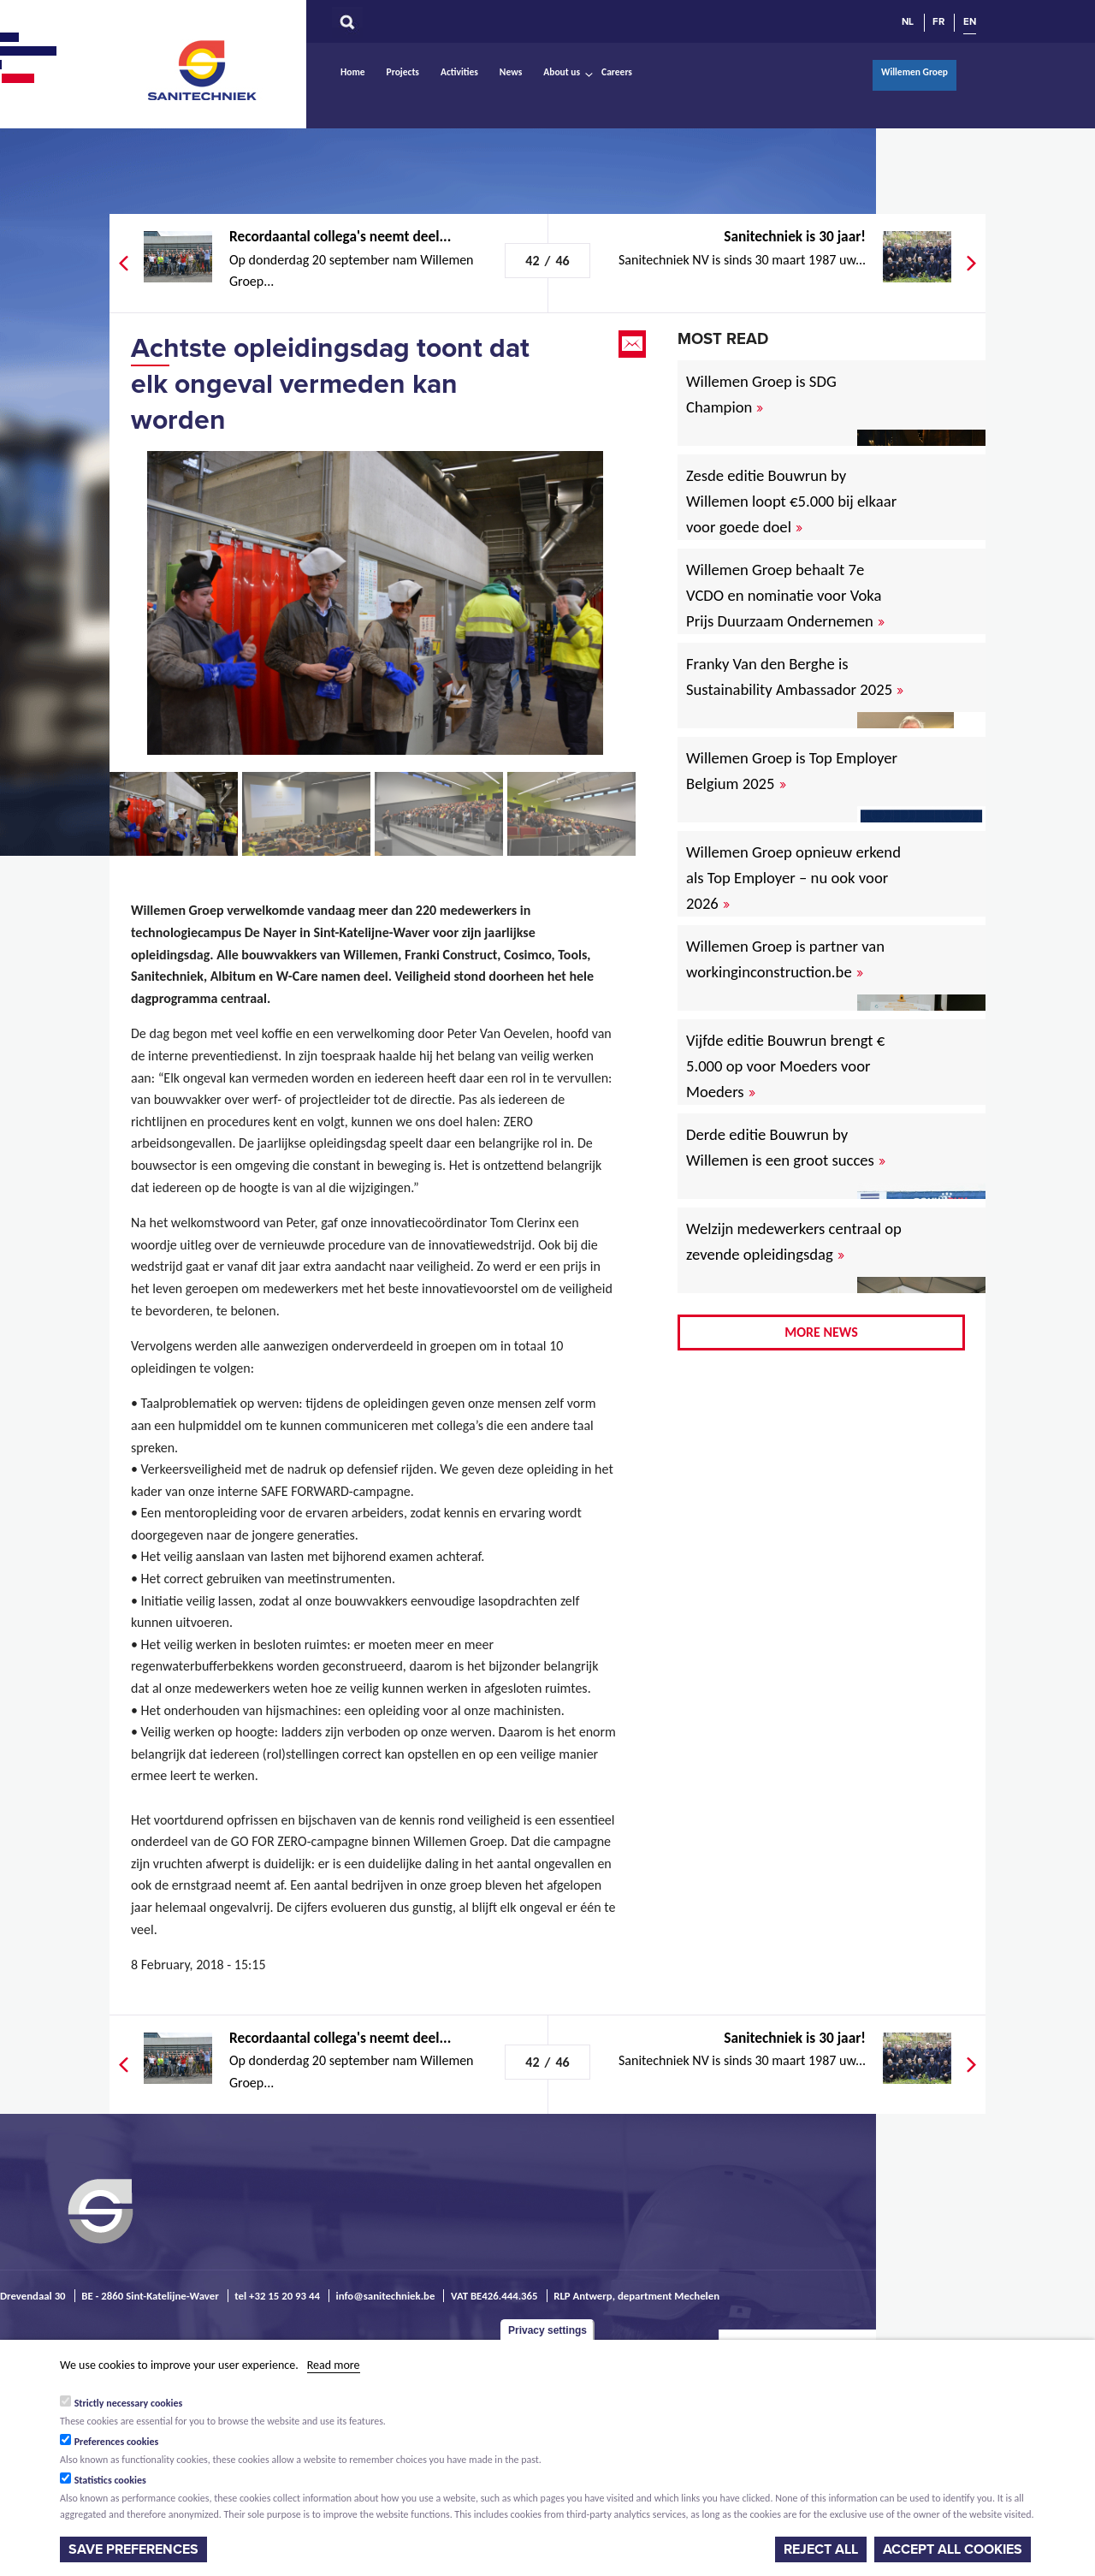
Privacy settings (547, 2330)
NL (908, 21)
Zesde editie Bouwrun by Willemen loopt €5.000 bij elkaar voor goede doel (791, 501)
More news (821, 1332)
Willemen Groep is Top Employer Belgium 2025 (791, 770)
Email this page (634, 344)
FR (938, 21)
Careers (616, 72)
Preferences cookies (116, 2442)
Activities (459, 72)
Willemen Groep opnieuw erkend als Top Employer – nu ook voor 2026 (793, 877)
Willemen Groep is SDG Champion (761, 394)
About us (561, 72)
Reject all (821, 2549)
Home (352, 72)
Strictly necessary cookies (128, 2403)
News (511, 72)
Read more (333, 2365)
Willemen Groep (914, 72)
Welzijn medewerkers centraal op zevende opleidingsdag (794, 1241)
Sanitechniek (203, 69)
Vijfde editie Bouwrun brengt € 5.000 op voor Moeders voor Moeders (785, 1065)
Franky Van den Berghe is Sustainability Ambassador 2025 (794, 676)
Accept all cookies (952, 2549)
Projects (403, 72)
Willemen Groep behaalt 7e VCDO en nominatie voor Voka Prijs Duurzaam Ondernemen (785, 595)
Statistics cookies (110, 2480)
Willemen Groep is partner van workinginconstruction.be (785, 959)
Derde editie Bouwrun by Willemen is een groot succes (785, 1147)
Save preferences (133, 2549)
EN (969, 21)
